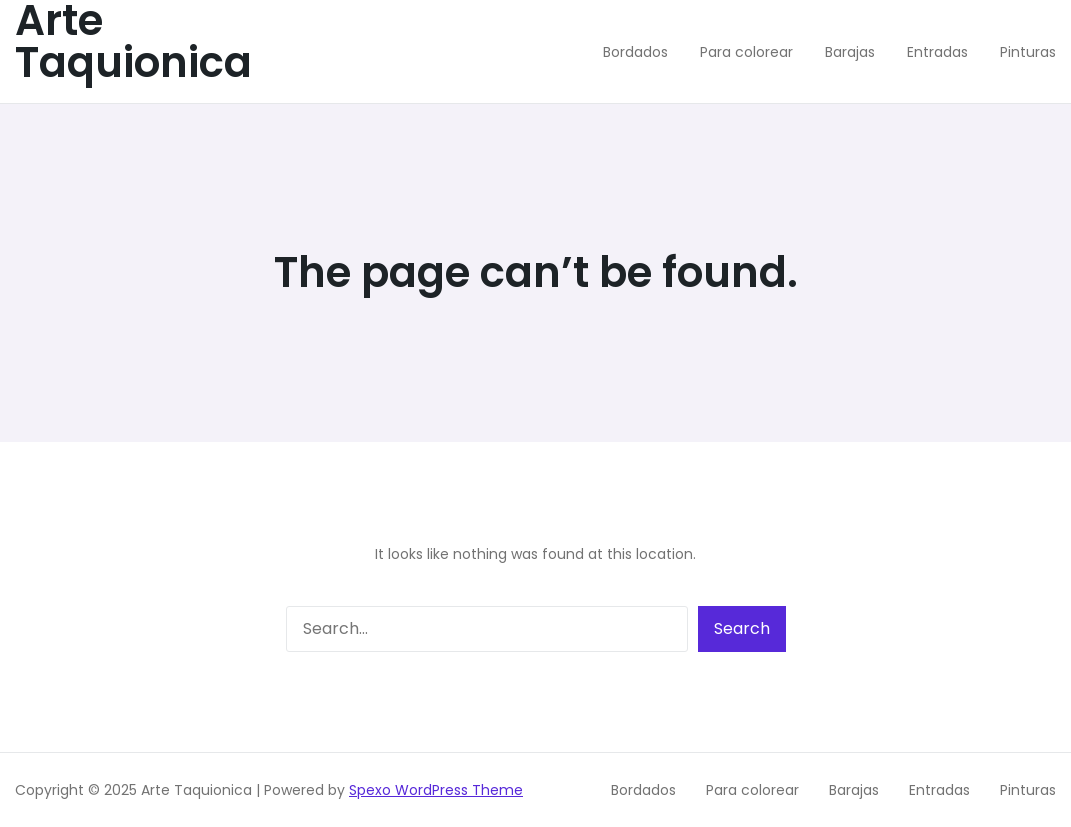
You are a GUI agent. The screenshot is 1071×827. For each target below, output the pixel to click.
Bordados (643, 790)
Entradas (939, 790)
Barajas (854, 790)
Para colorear (752, 790)
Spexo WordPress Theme (436, 790)
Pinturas (1028, 790)
